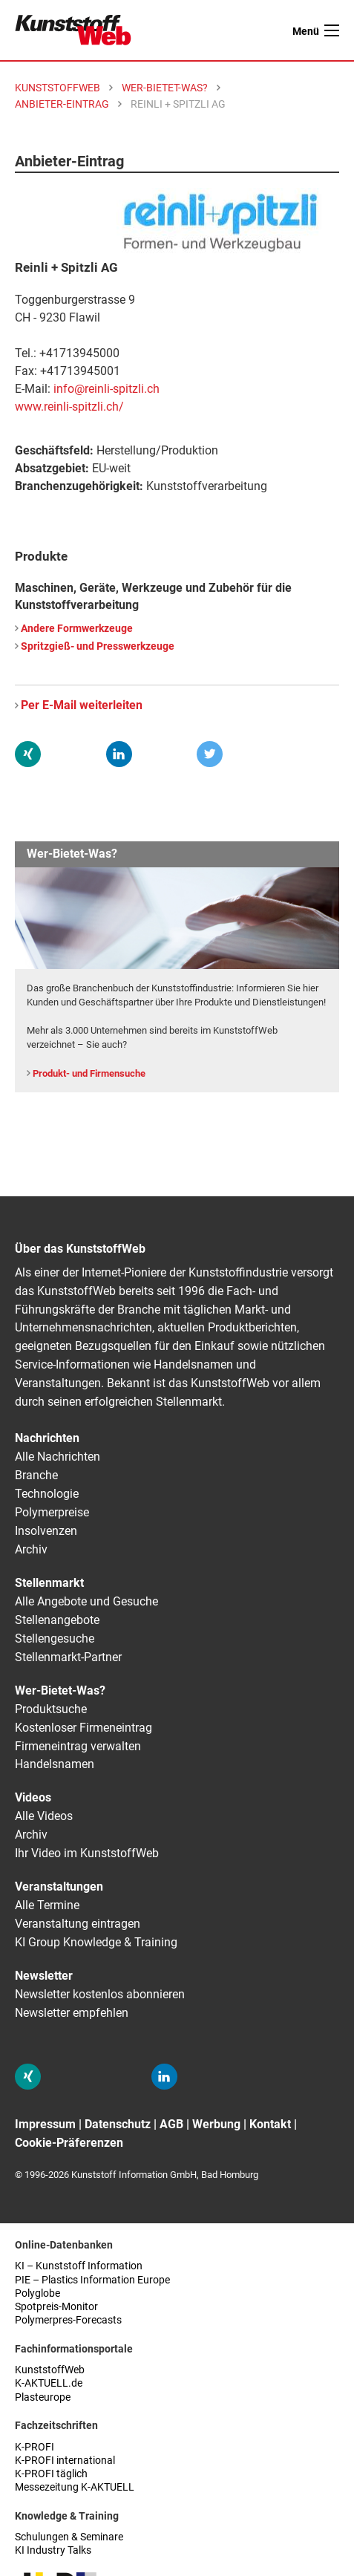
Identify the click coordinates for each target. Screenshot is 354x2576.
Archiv (31, 1549)
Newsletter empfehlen (71, 2013)
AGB (171, 2124)
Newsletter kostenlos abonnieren (100, 1994)
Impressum (45, 2124)
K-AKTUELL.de (48, 2383)
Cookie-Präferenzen (69, 2143)
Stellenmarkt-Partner (68, 1657)
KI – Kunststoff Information (78, 2266)
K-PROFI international (65, 2460)
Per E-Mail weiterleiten (81, 705)
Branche (36, 1475)
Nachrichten (47, 1438)
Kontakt (270, 2124)
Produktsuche (51, 1709)
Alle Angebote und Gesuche (86, 1601)
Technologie (47, 1494)
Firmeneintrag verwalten (78, 1746)
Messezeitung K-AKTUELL (74, 2487)
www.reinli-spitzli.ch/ (69, 407)
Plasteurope (43, 2397)
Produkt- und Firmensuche (89, 1073)
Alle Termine (47, 1905)
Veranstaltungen (59, 1886)
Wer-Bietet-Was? (60, 1690)
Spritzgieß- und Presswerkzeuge (97, 646)
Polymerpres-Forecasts (68, 2320)
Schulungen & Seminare (69, 2537)
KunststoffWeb (50, 2370)
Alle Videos (44, 1816)
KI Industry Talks (53, 2550)
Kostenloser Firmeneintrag (83, 1728)
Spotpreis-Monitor (56, 2307)
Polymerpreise (52, 1512)
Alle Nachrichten (57, 1457)
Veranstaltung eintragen (77, 1924)
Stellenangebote (57, 1620)
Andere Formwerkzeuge (77, 628)
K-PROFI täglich (51, 2474)
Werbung (216, 2124)
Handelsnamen (54, 1764)
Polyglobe (37, 2293)
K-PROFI (34, 2447)
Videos (33, 1797)
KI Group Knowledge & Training (96, 1942)
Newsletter (44, 1976)
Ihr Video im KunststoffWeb (87, 1853)
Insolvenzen (46, 1531)
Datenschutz (118, 2124)
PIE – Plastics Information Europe (92, 2280)
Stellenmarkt (49, 1583)
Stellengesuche (54, 1638)
